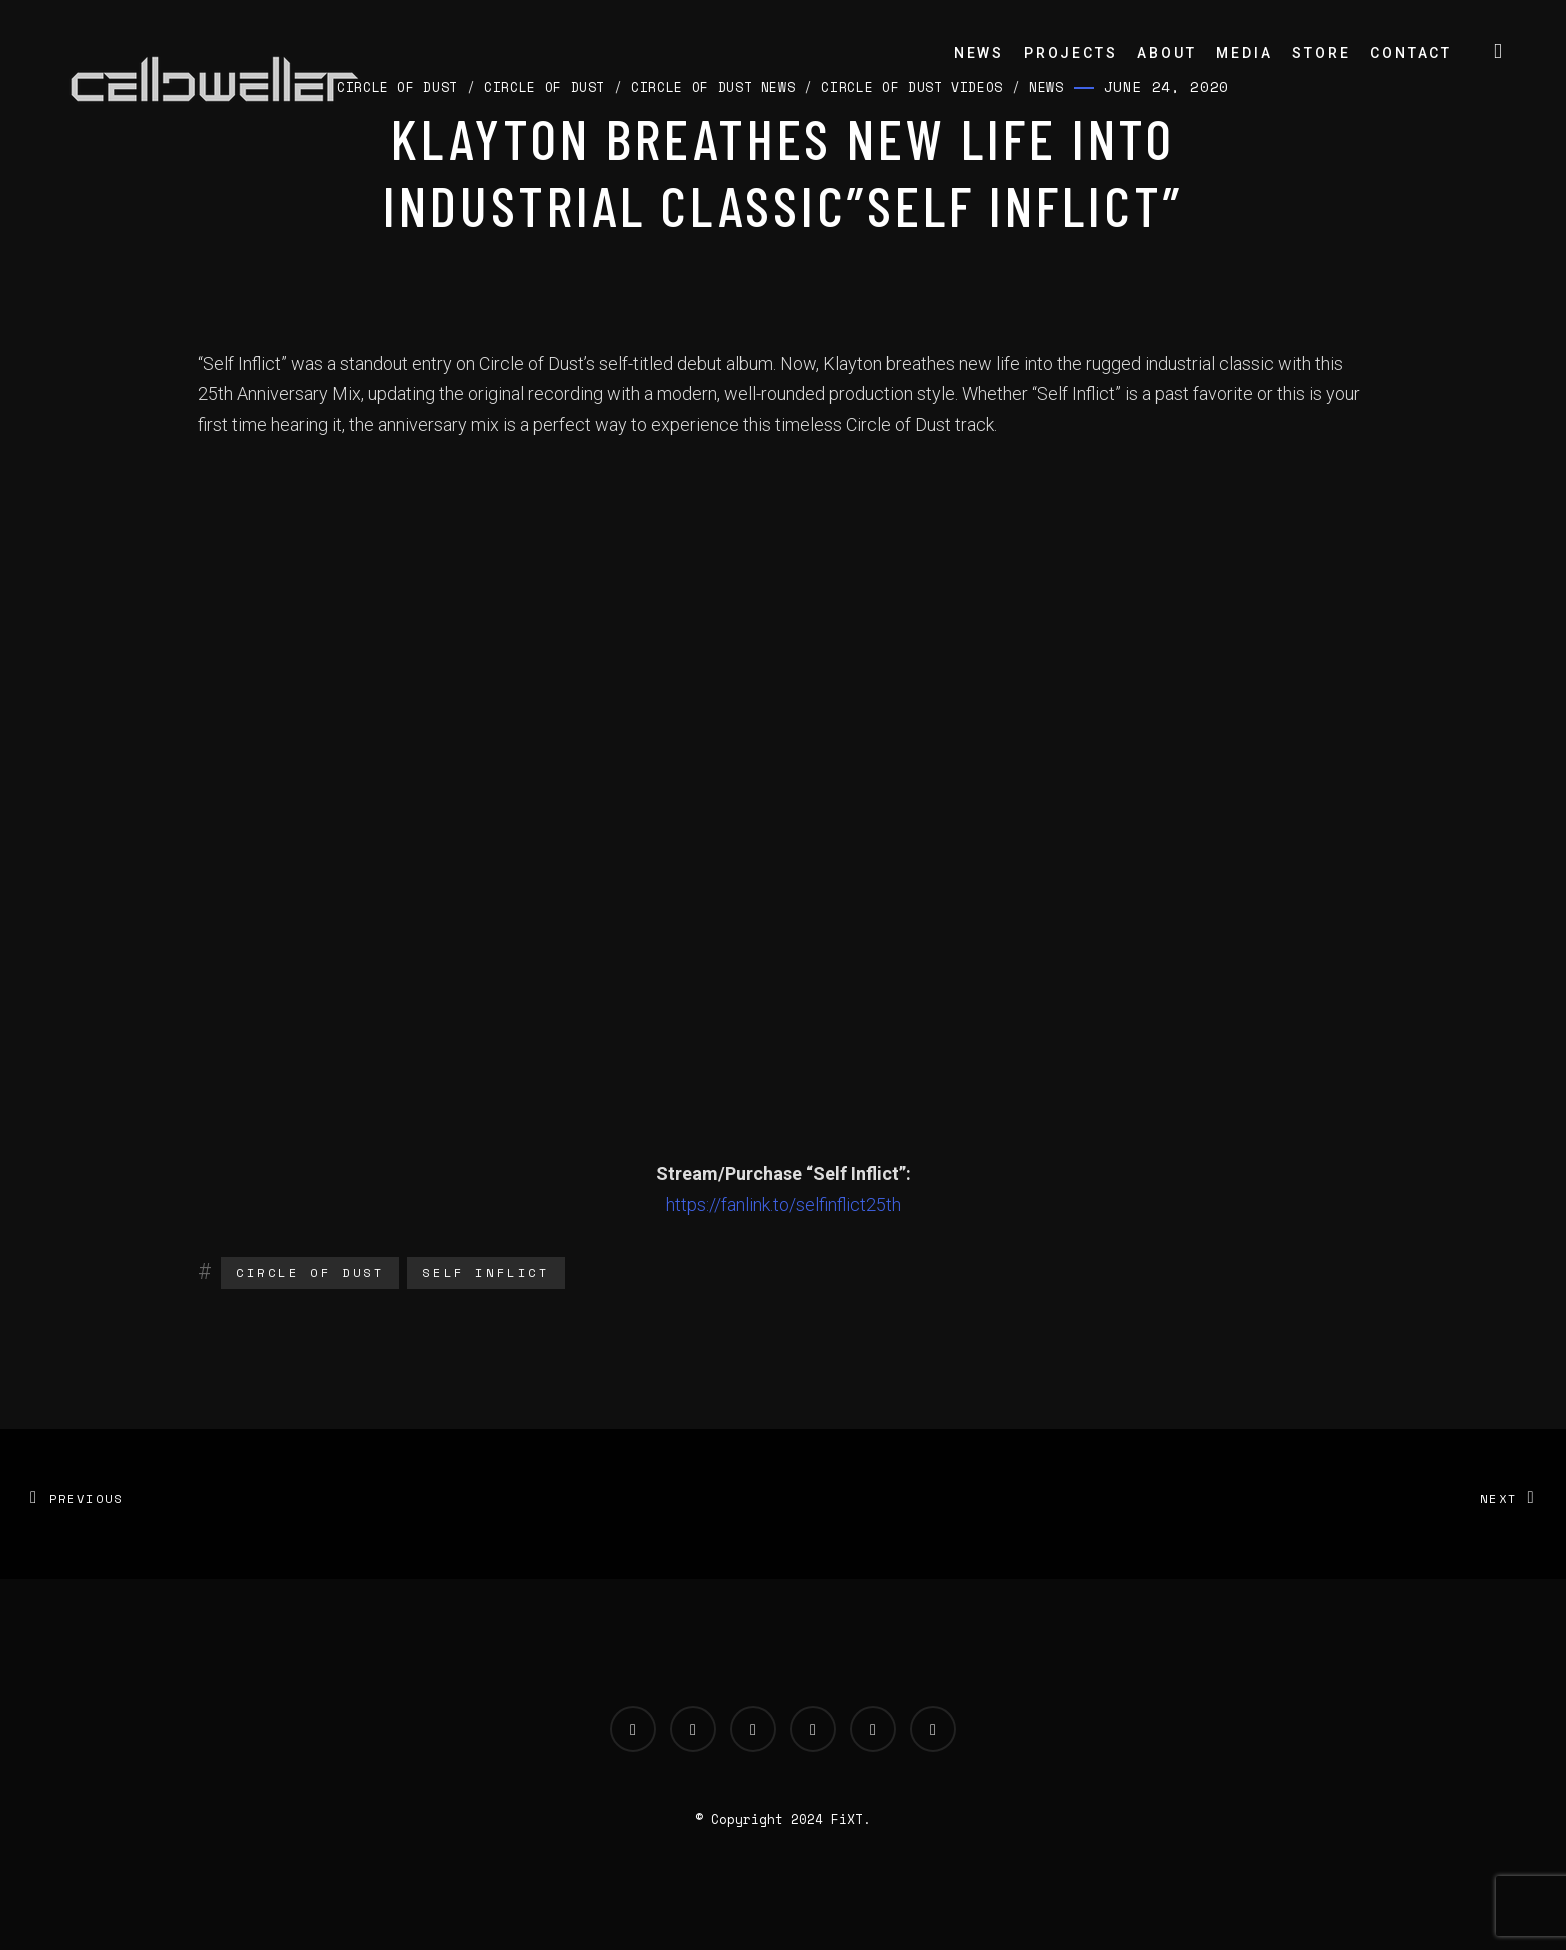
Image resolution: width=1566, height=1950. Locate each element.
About (1166, 53)
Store (1321, 53)
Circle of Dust (310, 1272)
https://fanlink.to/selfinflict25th (783, 1204)
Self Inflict (485, 1272)
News (979, 53)
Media (1244, 53)
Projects (1070, 53)
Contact (1411, 53)
